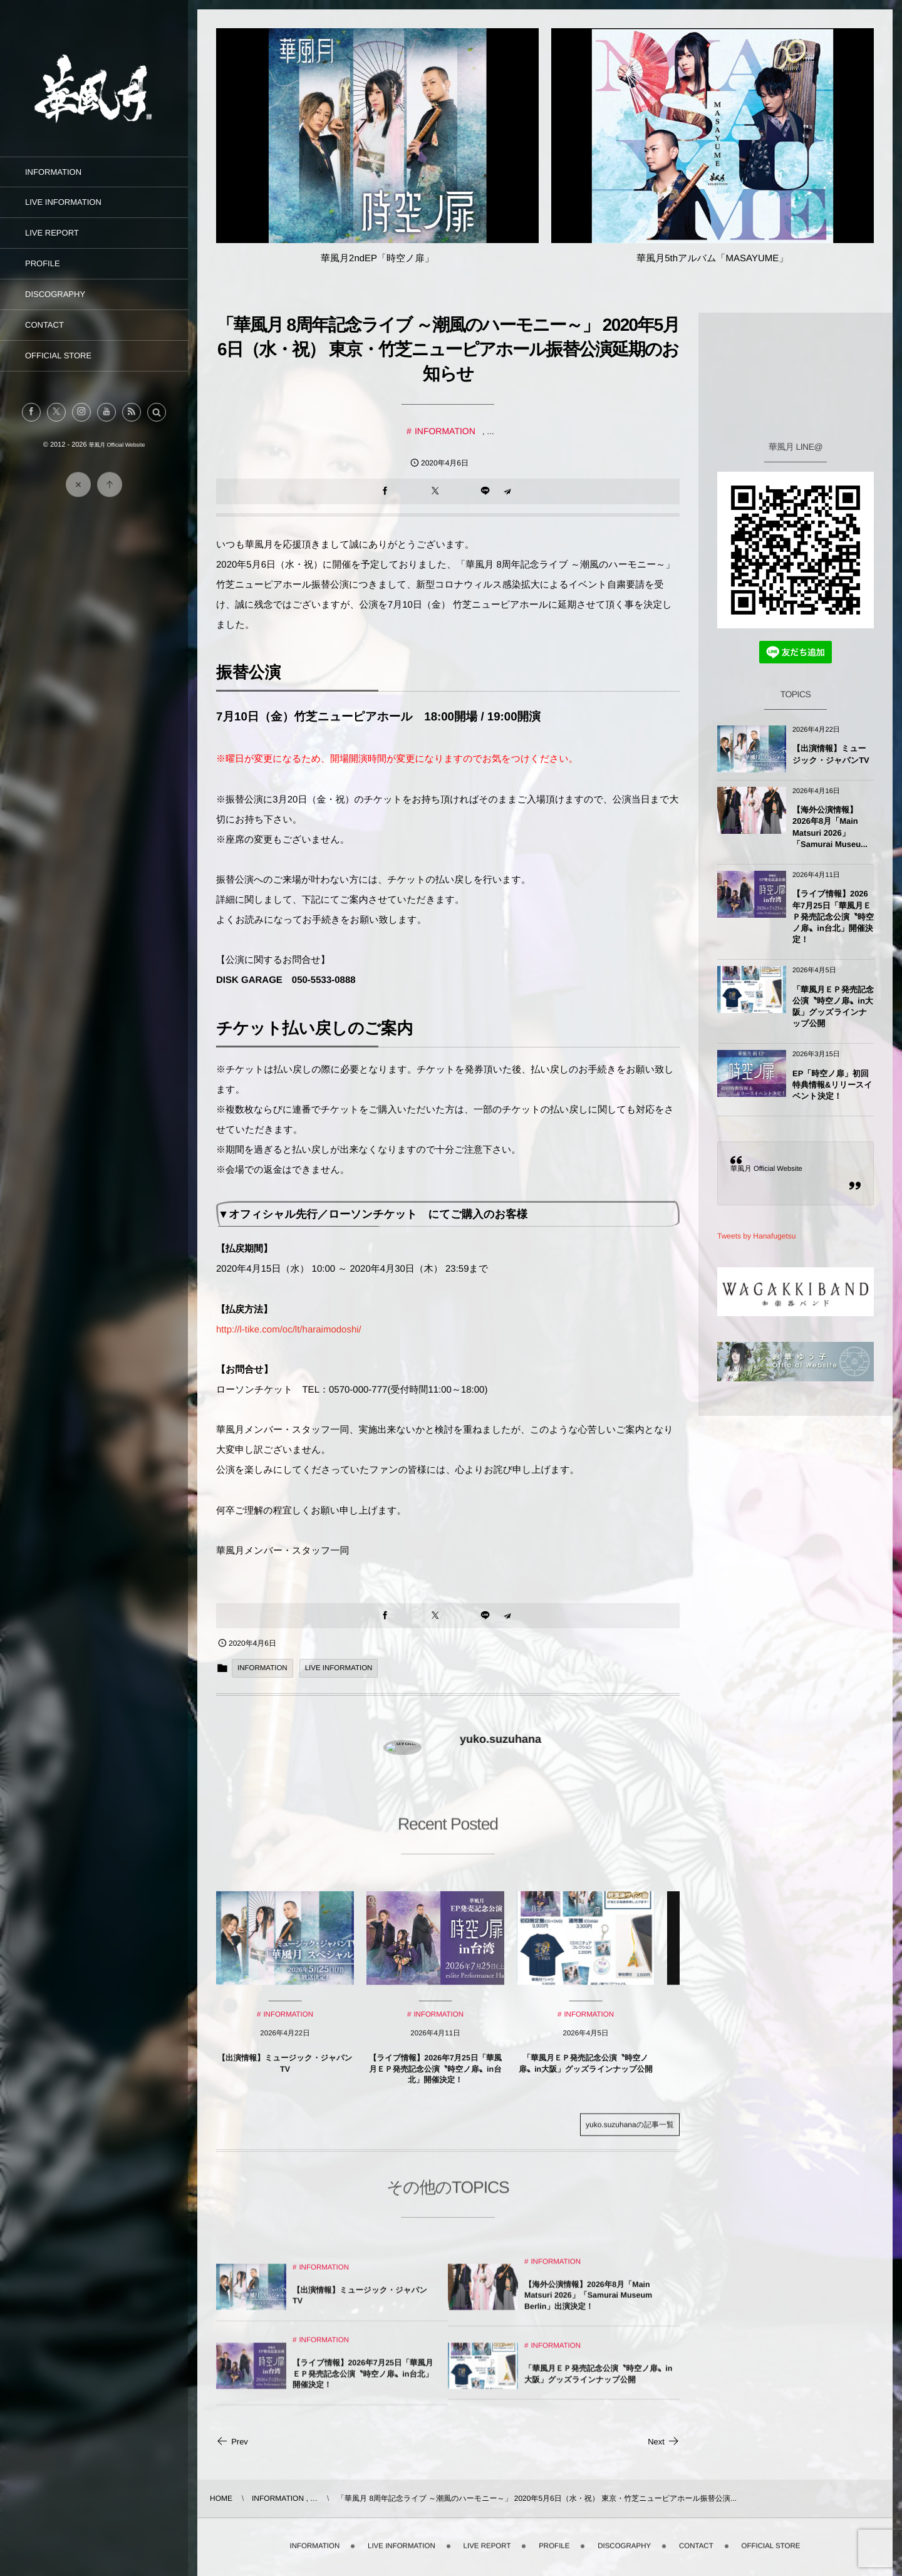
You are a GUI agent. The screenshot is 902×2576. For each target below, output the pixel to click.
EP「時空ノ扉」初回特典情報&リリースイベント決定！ (832, 1085)
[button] (156, 412)
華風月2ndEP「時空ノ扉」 (377, 258)
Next (664, 2441)
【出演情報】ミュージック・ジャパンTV (830, 754)
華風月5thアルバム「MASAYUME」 (712, 258)
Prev (232, 2441)
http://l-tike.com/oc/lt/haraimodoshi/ (288, 1329)
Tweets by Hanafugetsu (756, 1236)
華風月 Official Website (766, 1169)
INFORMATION (445, 431)
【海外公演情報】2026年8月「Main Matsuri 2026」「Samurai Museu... (830, 827)
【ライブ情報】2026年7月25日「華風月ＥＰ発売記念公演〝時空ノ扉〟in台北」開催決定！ (833, 916)
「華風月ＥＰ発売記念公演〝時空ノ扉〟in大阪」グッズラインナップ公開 (833, 1007)
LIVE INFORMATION (339, 1668)
